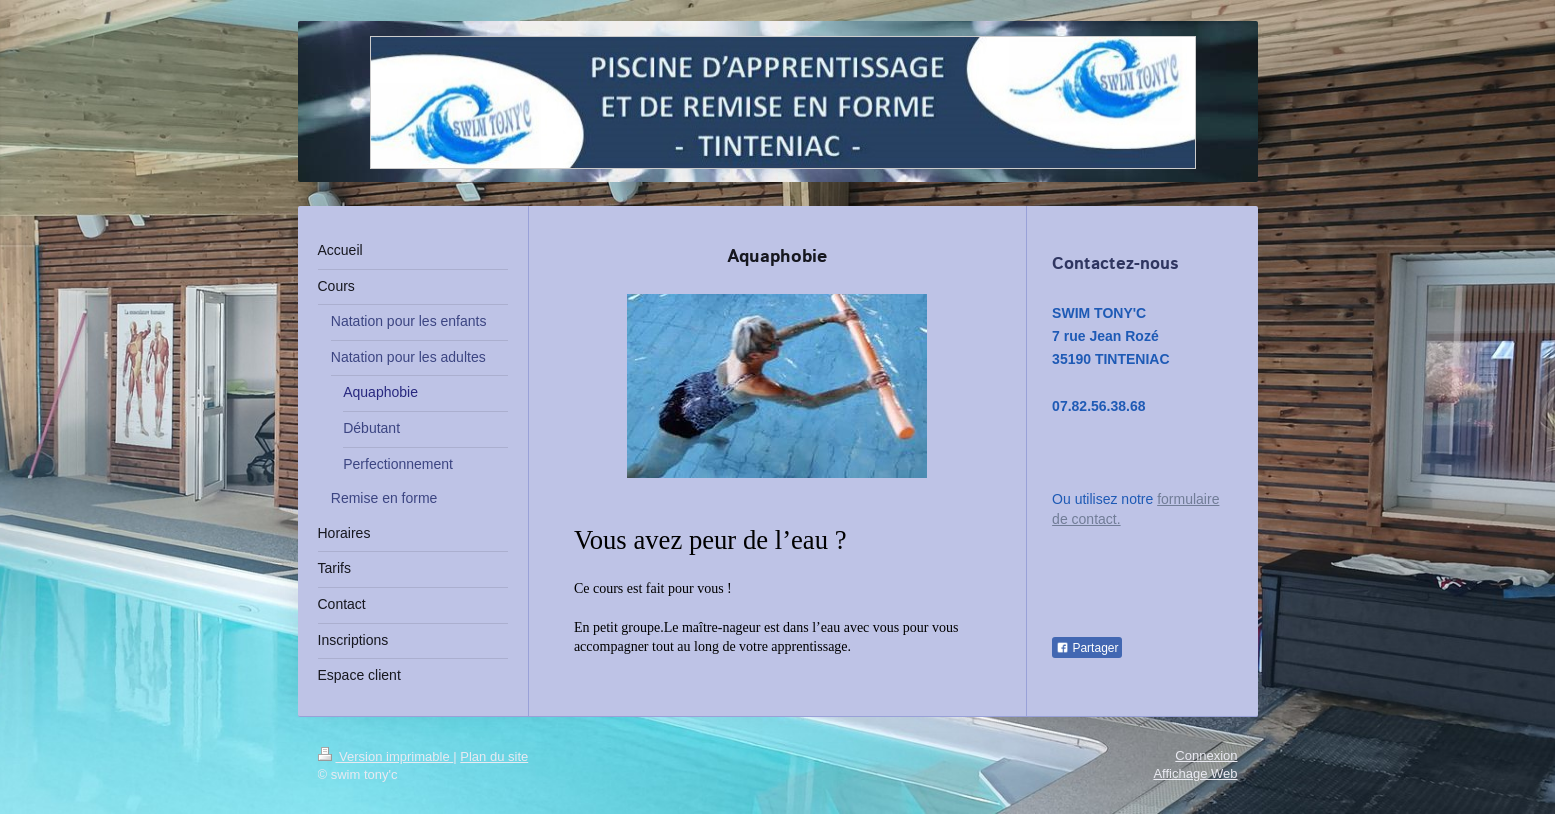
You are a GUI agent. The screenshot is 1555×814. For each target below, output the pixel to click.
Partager (1087, 648)
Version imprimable (386, 756)
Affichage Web (1195, 773)
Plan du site (494, 756)
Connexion (1206, 755)
